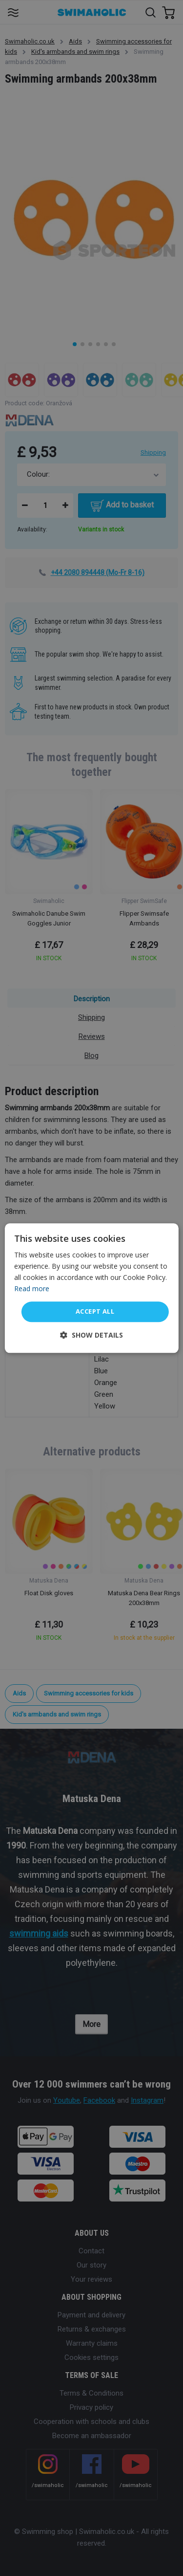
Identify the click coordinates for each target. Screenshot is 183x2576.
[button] (91, 1335)
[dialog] (91, 1288)
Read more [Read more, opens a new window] (31, 1288)
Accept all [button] (95, 1311)
